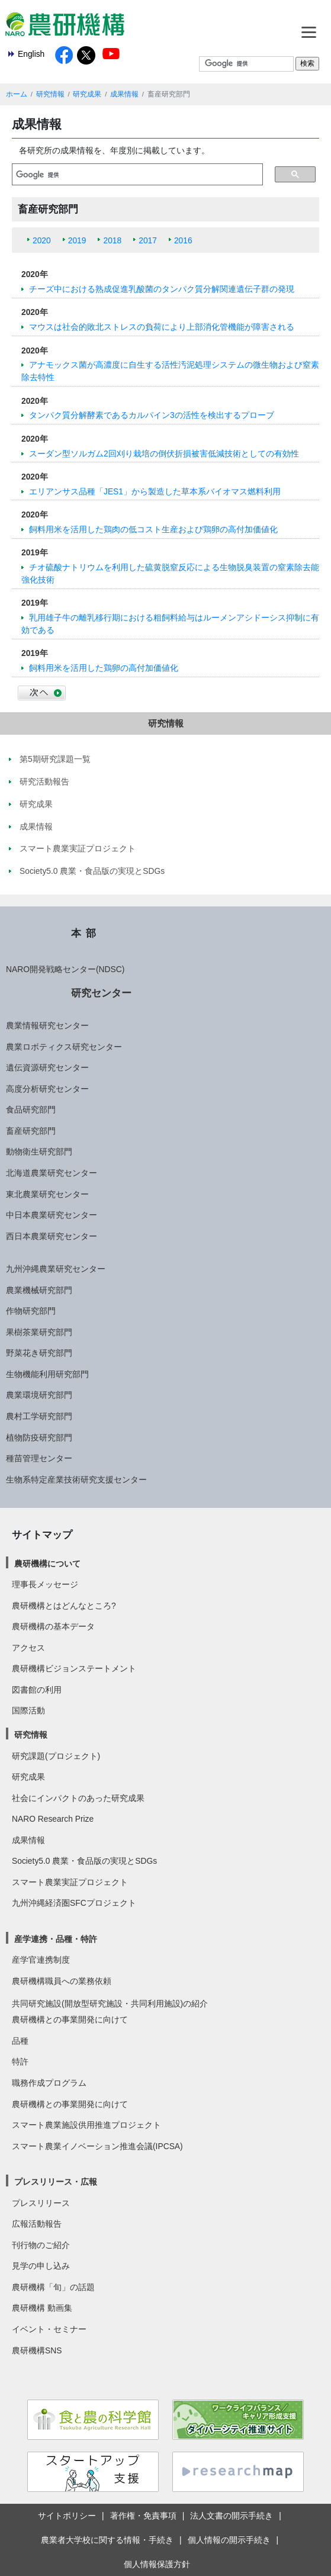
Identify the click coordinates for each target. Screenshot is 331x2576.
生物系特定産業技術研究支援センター (76, 1479)
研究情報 (50, 94)
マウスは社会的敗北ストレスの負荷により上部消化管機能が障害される (161, 327)
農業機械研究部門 (39, 1290)
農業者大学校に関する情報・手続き (107, 2540)
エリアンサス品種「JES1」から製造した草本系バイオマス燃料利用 (155, 491)
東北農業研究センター (47, 1194)
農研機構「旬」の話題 (53, 2287)
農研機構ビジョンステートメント (74, 1668)
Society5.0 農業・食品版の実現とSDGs (84, 1861)
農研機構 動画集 (42, 2308)
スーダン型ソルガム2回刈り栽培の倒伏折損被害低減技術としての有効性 (164, 453)
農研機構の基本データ (53, 1626)
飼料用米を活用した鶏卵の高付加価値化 (103, 668)
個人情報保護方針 (157, 2564)
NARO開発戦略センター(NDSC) (65, 969)
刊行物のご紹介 (41, 2245)
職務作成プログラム (49, 2083)
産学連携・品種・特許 (55, 1939)
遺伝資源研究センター (47, 1067)
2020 (42, 240)
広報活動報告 (37, 2223)
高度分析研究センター (47, 1089)
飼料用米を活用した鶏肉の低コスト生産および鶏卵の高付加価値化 (153, 529)
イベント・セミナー (49, 2329)
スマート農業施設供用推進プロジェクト (86, 2125)
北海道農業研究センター (51, 1173)
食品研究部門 (31, 1109)
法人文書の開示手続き (231, 2515)
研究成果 (87, 94)
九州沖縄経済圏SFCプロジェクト (74, 1903)
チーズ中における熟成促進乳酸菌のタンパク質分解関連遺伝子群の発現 (161, 289)
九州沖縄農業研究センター (55, 1268)
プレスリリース (41, 2203)
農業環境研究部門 (39, 1395)
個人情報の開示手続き (229, 2540)
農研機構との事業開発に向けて (70, 2019)
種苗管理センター (39, 1458)
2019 (77, 240)
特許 (20, 2061)
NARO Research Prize (53, 1819)
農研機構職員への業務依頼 (61, 1981)
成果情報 (124, 94)
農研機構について (47, 1563)
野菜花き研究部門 (39, 1353)
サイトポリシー (67, 2515)
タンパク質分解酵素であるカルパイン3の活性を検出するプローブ (151, 415)
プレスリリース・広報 (55, 2181)
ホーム (16, 94)
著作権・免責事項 (143, 2515)
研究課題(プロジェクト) (56, 1756)
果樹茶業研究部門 (39, 1332)
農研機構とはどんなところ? (64, 1605)
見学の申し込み (41, 2266)
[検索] (137, 175)
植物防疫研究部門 (39, 1437)
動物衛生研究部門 (39, 1151)
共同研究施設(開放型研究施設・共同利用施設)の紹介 (110, 2003)
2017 (148, 240)
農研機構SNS (37, 2350)
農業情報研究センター (47, 1025)
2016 (183, 240)
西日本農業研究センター (51, 1236)
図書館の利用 (37, 1689)
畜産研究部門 (31, 1131)
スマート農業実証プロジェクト (70, 1882)
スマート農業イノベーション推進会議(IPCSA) (97, 2146)
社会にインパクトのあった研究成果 (78, 1798)
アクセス (28, 1647)
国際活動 (28, 1710)
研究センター (101, 993)
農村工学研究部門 (39, 1416)
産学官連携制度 (41, 1959)
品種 (20, 2041)
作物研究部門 (31, 1311)
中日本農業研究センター (51, 1215)
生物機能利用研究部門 (47, 1374)
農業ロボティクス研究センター (64, 1046)
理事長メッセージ (45, 1584)
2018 (112, 240)
